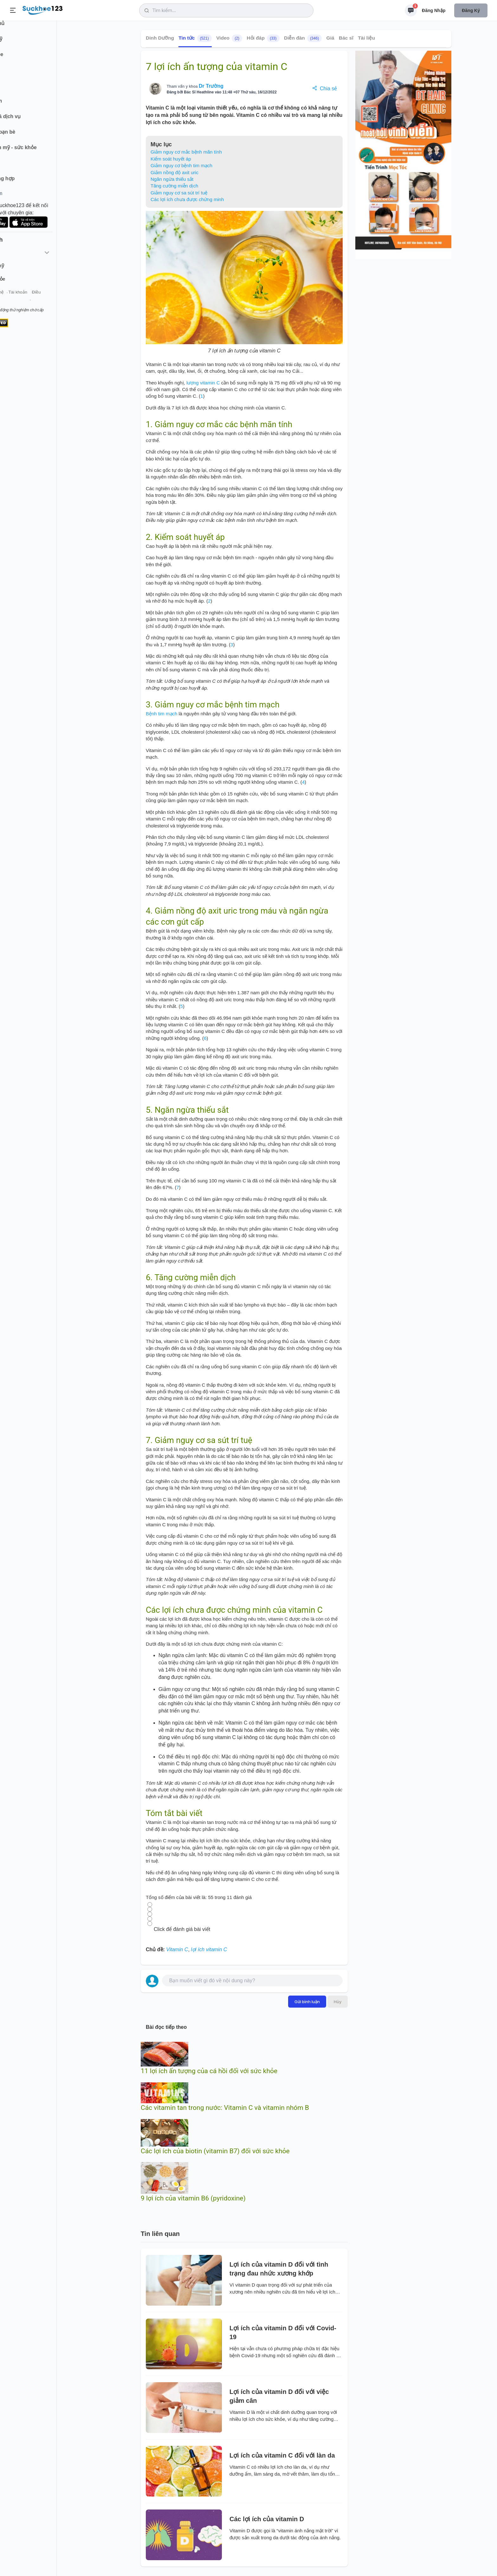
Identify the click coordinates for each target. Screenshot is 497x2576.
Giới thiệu (14, 300)
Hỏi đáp (263, 38)
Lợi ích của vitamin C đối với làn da (282, 2455)
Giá (330, 38)
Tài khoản (56, 300)
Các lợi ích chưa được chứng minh (187, 199)
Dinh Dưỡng (160, 38)
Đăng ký (471, 10)
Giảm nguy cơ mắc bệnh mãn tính (186, 152)
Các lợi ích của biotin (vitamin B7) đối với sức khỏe (215, 2151)
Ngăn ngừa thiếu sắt (172, 179)
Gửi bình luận (307, 2001)
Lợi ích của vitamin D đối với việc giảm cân (279, 2396)
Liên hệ (35, 300)
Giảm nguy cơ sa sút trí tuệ (179, 192)
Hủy (337, 2001)
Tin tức (194, 38)
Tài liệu (366, 38)
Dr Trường (211, 86)
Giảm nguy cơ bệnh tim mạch (181, 165)
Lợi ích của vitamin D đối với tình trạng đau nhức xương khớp (278, 2269)
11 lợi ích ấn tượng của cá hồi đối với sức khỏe (209, 2071)
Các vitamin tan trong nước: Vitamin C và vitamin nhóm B (225, 2107)
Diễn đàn (303, 38)
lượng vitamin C (203, 382)
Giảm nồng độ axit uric (174, 172)
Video (229, 38)
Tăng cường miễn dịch (174, 185)
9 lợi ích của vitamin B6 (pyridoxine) (193, 2198)
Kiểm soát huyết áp (171, 158)
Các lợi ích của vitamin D (266, 2519)
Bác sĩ (346, 38)
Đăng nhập (433, 10)
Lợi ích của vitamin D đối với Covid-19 (282, 2332)
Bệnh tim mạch (161, 713)
